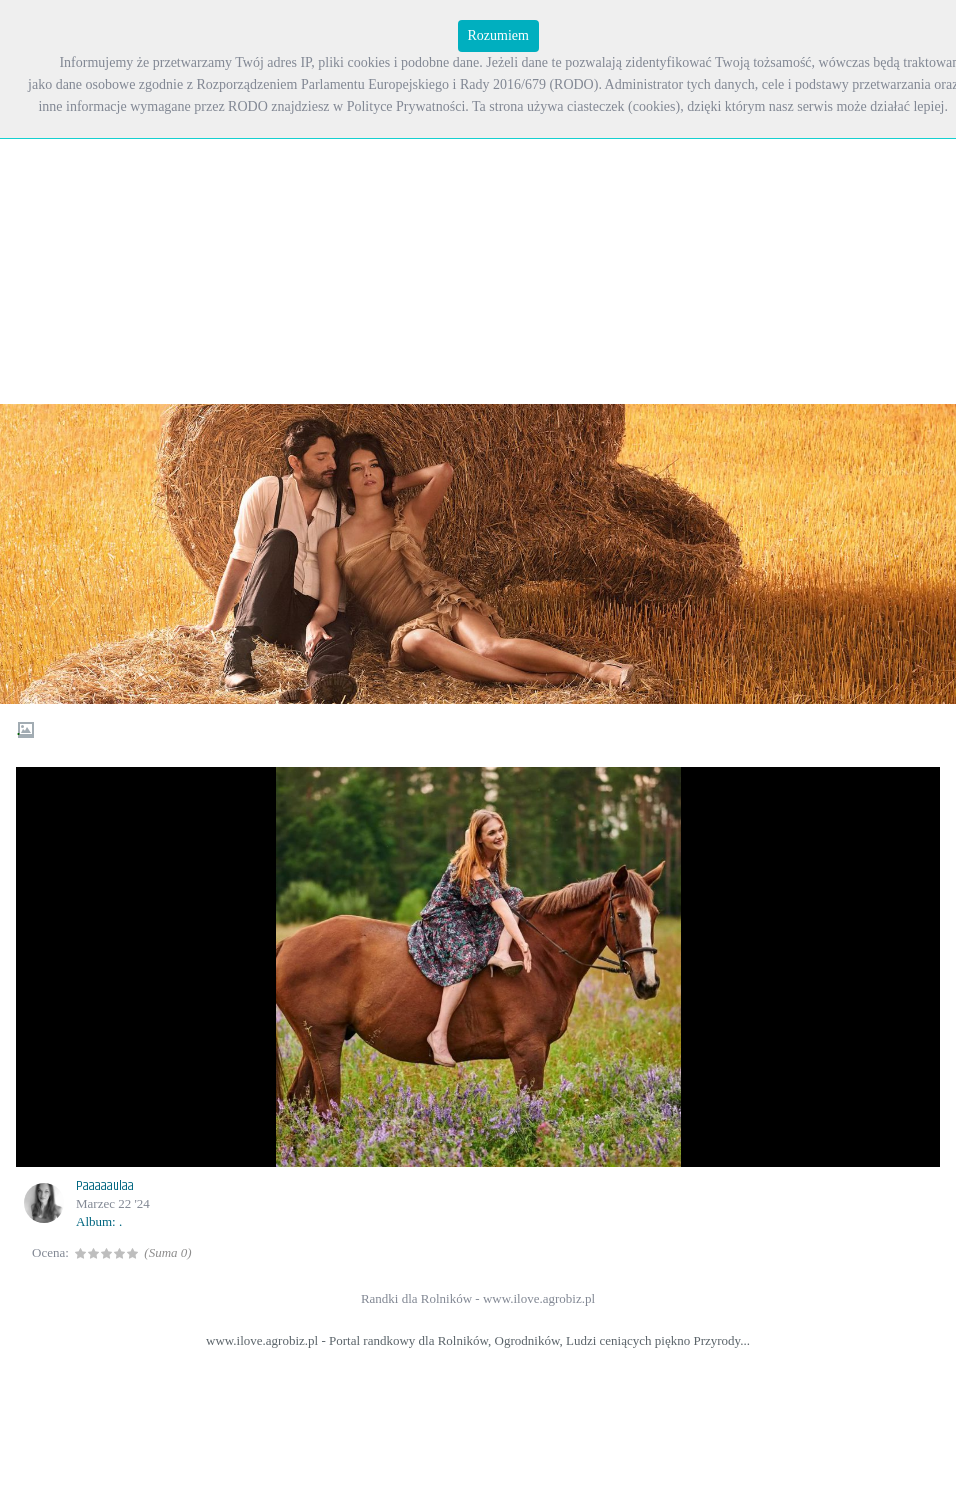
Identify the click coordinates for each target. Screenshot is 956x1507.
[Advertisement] (478, 176)
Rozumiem (498, 35)
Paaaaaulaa (105, 1186)
